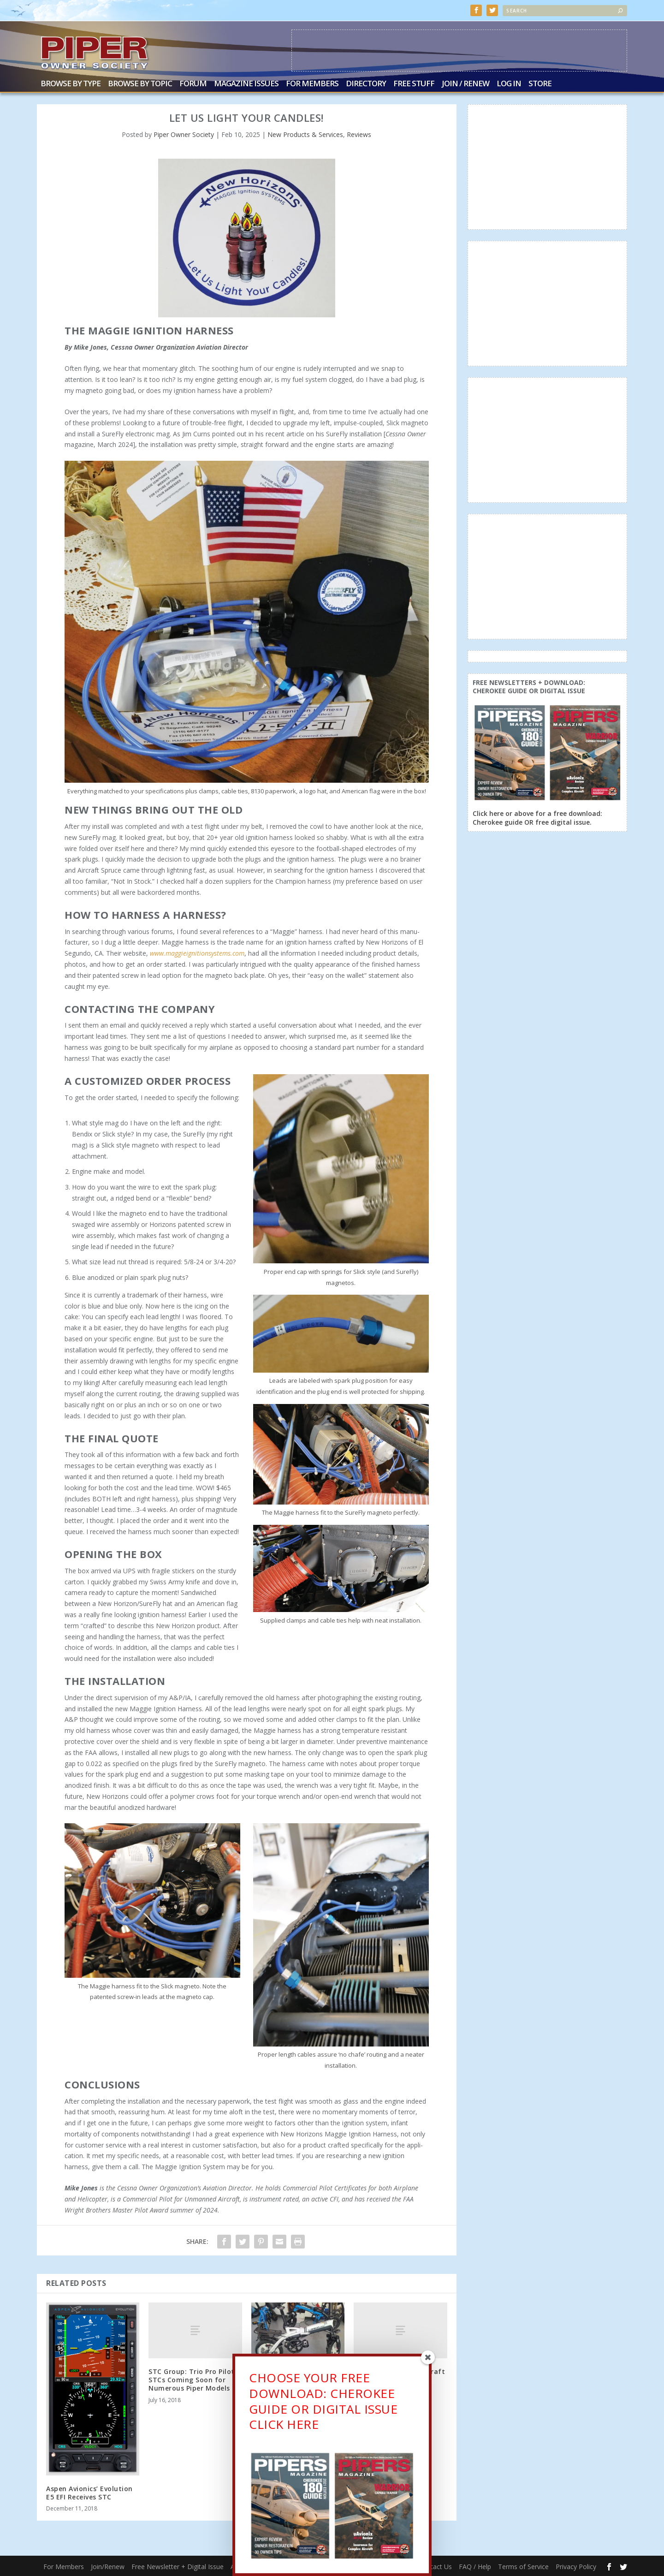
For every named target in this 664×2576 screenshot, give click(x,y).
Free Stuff (413, 84)
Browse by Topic (140, 84)
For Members (312, 84)
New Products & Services (305, 134)
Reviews (359, 134)
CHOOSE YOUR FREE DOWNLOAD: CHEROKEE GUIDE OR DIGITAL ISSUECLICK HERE (323, 2404)
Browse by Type (71, 84)
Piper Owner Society (184, 134)
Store (539, 84)
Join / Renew (465, 84)
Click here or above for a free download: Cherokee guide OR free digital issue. (537, 817)
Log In (509, 84)
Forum (193, 84)
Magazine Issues (246, 84)
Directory (366, 84)
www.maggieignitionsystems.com (197, 953)
